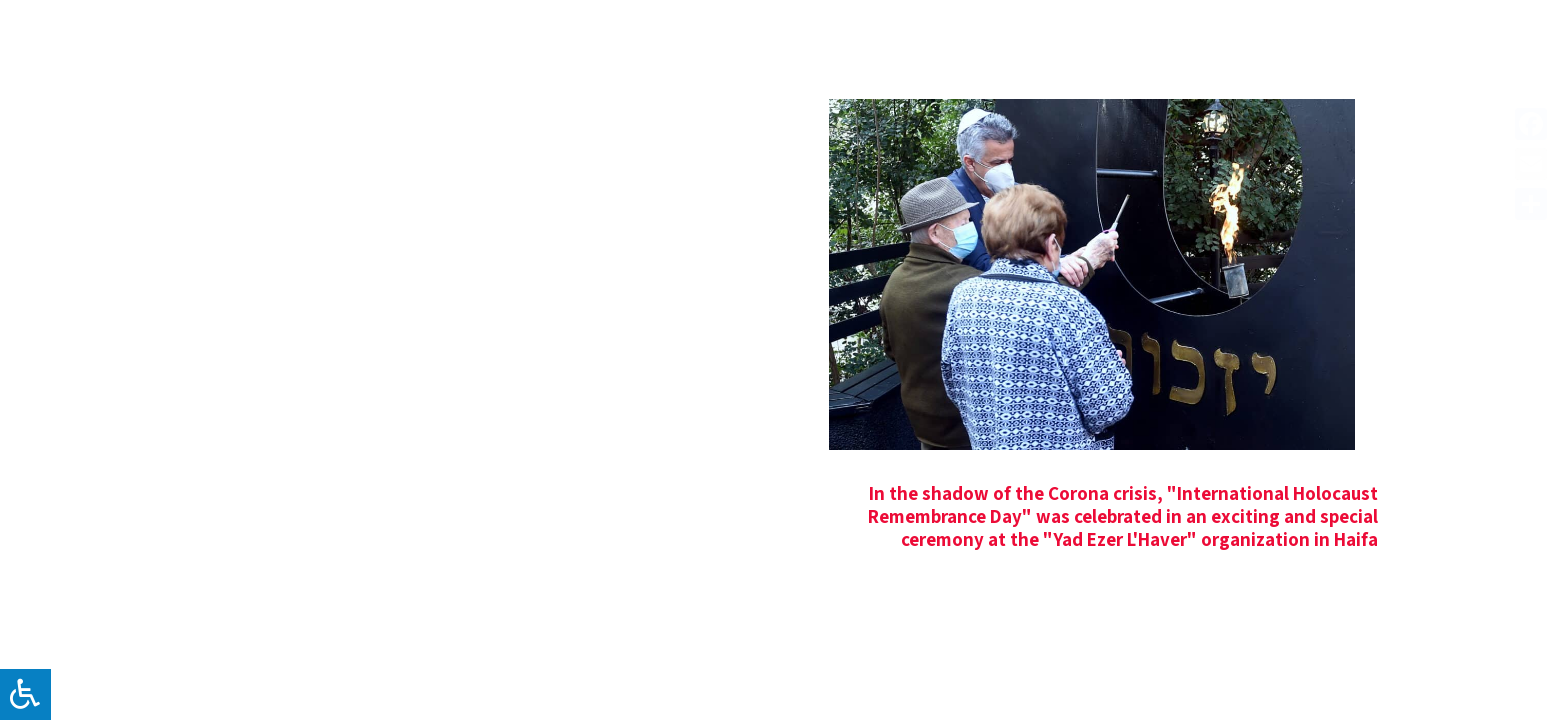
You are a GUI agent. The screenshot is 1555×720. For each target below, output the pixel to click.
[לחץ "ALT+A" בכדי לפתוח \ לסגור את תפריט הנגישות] (25, 694)
